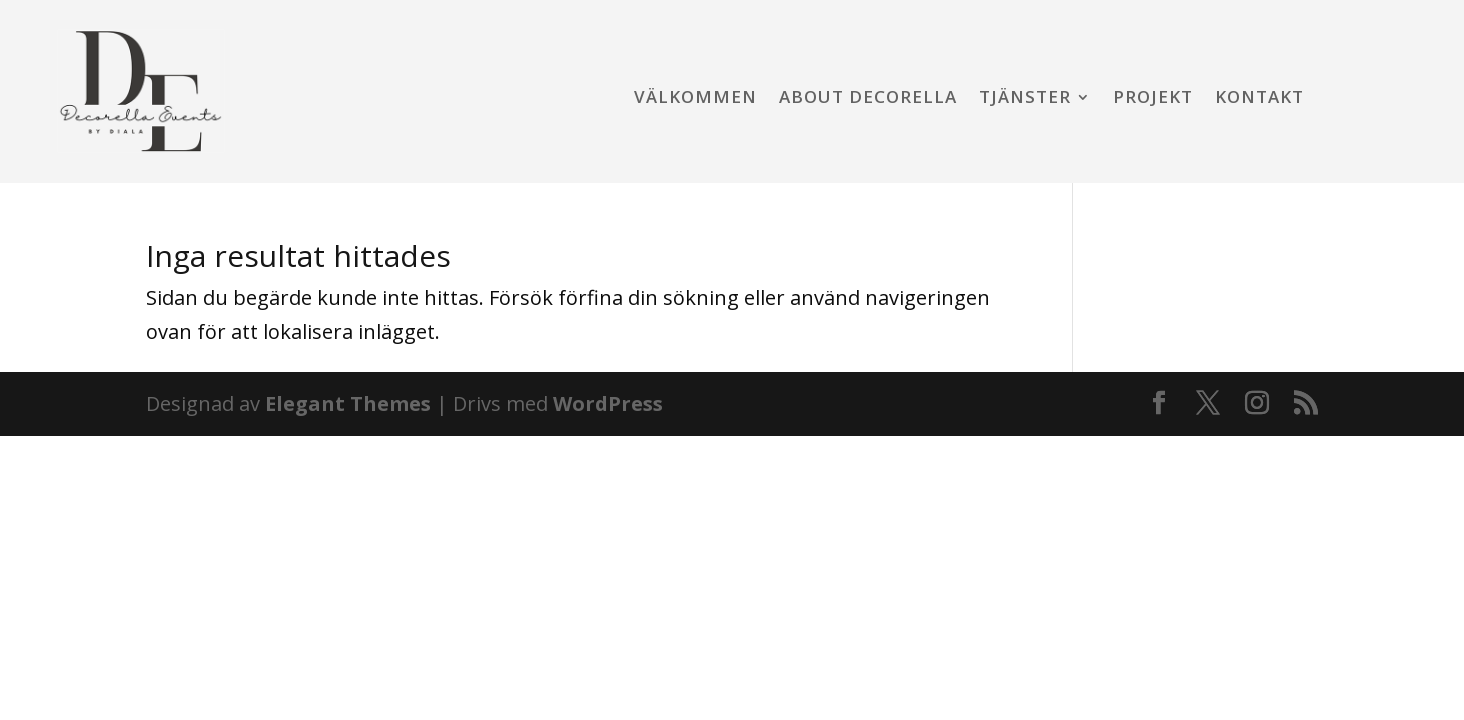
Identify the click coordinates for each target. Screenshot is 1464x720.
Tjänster (1025, 99)
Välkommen (695, 99)
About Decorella (868, 99)
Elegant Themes (348, 403)
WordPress (608, 403)
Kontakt (1259, 99)
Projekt (1153, 99)
